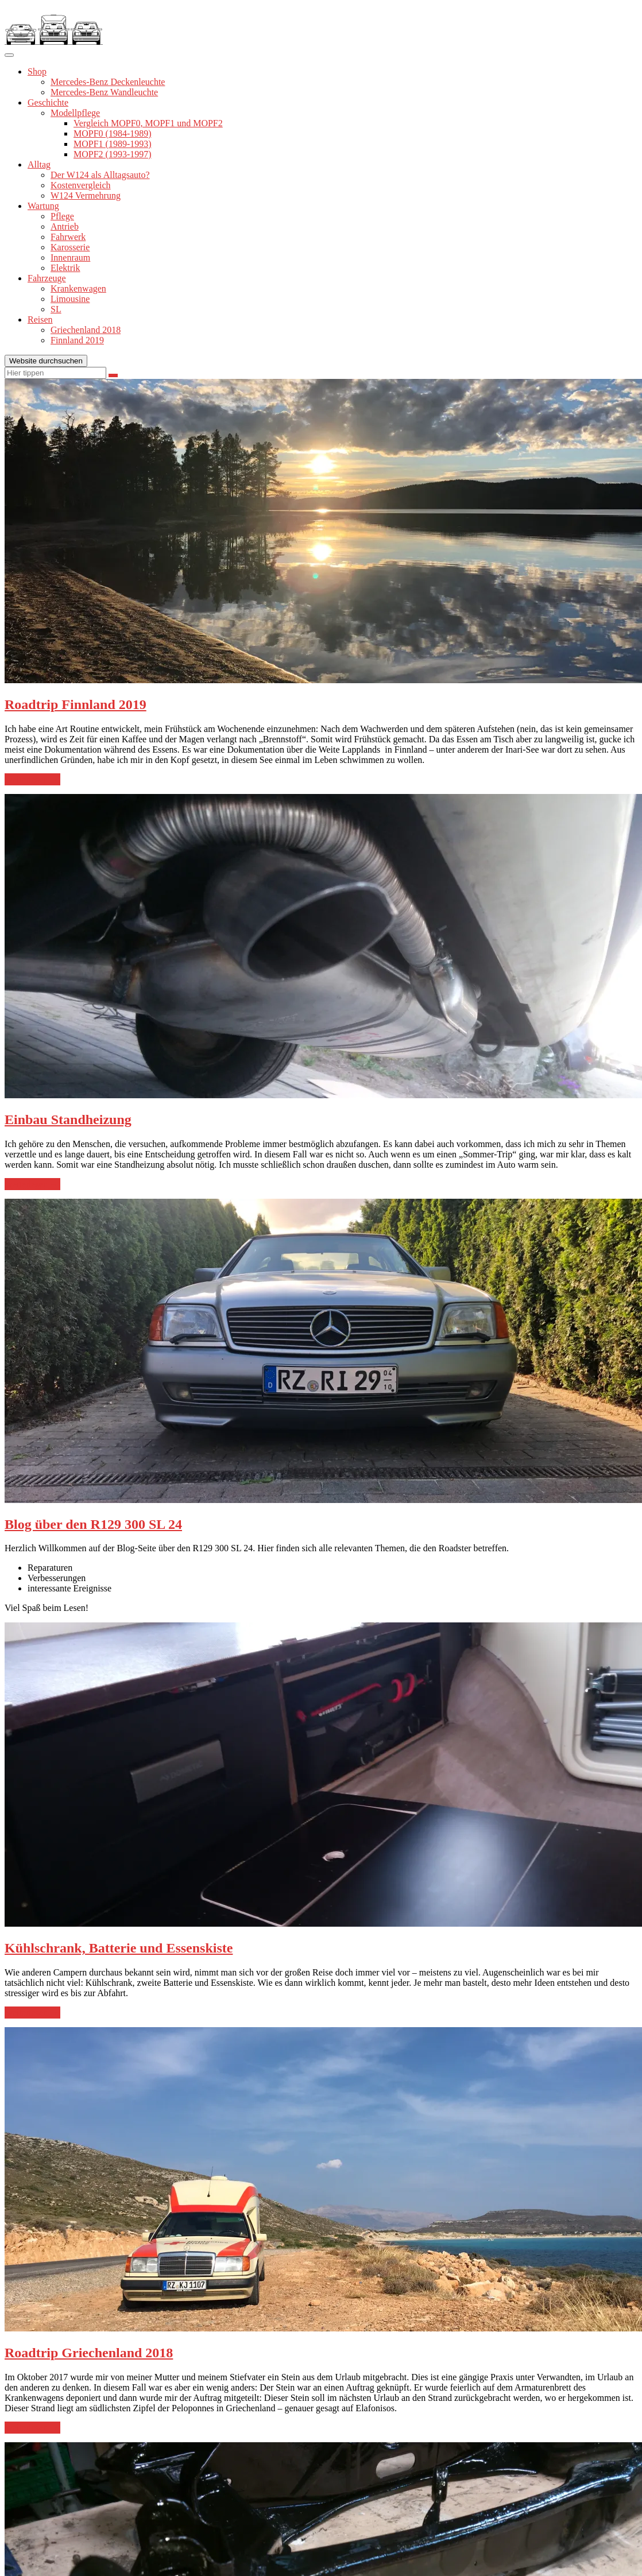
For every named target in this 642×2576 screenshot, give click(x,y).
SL (56, 309)
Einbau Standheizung (68, 1119)
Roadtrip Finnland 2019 (75, 704)
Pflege (62, 216)
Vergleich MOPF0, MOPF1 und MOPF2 (148, 123)
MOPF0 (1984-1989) (113, 133)
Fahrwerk (68, 237)
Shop (37, 71)
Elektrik (65, 268)
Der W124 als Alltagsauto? (100, 175)
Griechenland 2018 (86, 330)
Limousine (70, 299)
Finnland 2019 (77, 340)
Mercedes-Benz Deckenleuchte (108, 82)
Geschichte (48, 102)
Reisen (40, 319)
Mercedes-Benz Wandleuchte (104, 92)
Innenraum (70, 257)
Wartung (43, 206)
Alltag (39, 164)
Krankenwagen (78, 288)
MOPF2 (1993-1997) (113, 154)
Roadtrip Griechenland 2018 (89, 2352)
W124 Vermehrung (86, 195)
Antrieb (65, 226)
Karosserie (70, 247)
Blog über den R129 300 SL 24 (93, 1524)
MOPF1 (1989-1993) (113, 144)
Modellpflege (75, 113)
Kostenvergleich (81, 185)
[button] (54, 25)
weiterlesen (32, 779)
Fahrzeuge (47, 278)
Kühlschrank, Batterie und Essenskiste (119, 1947)
